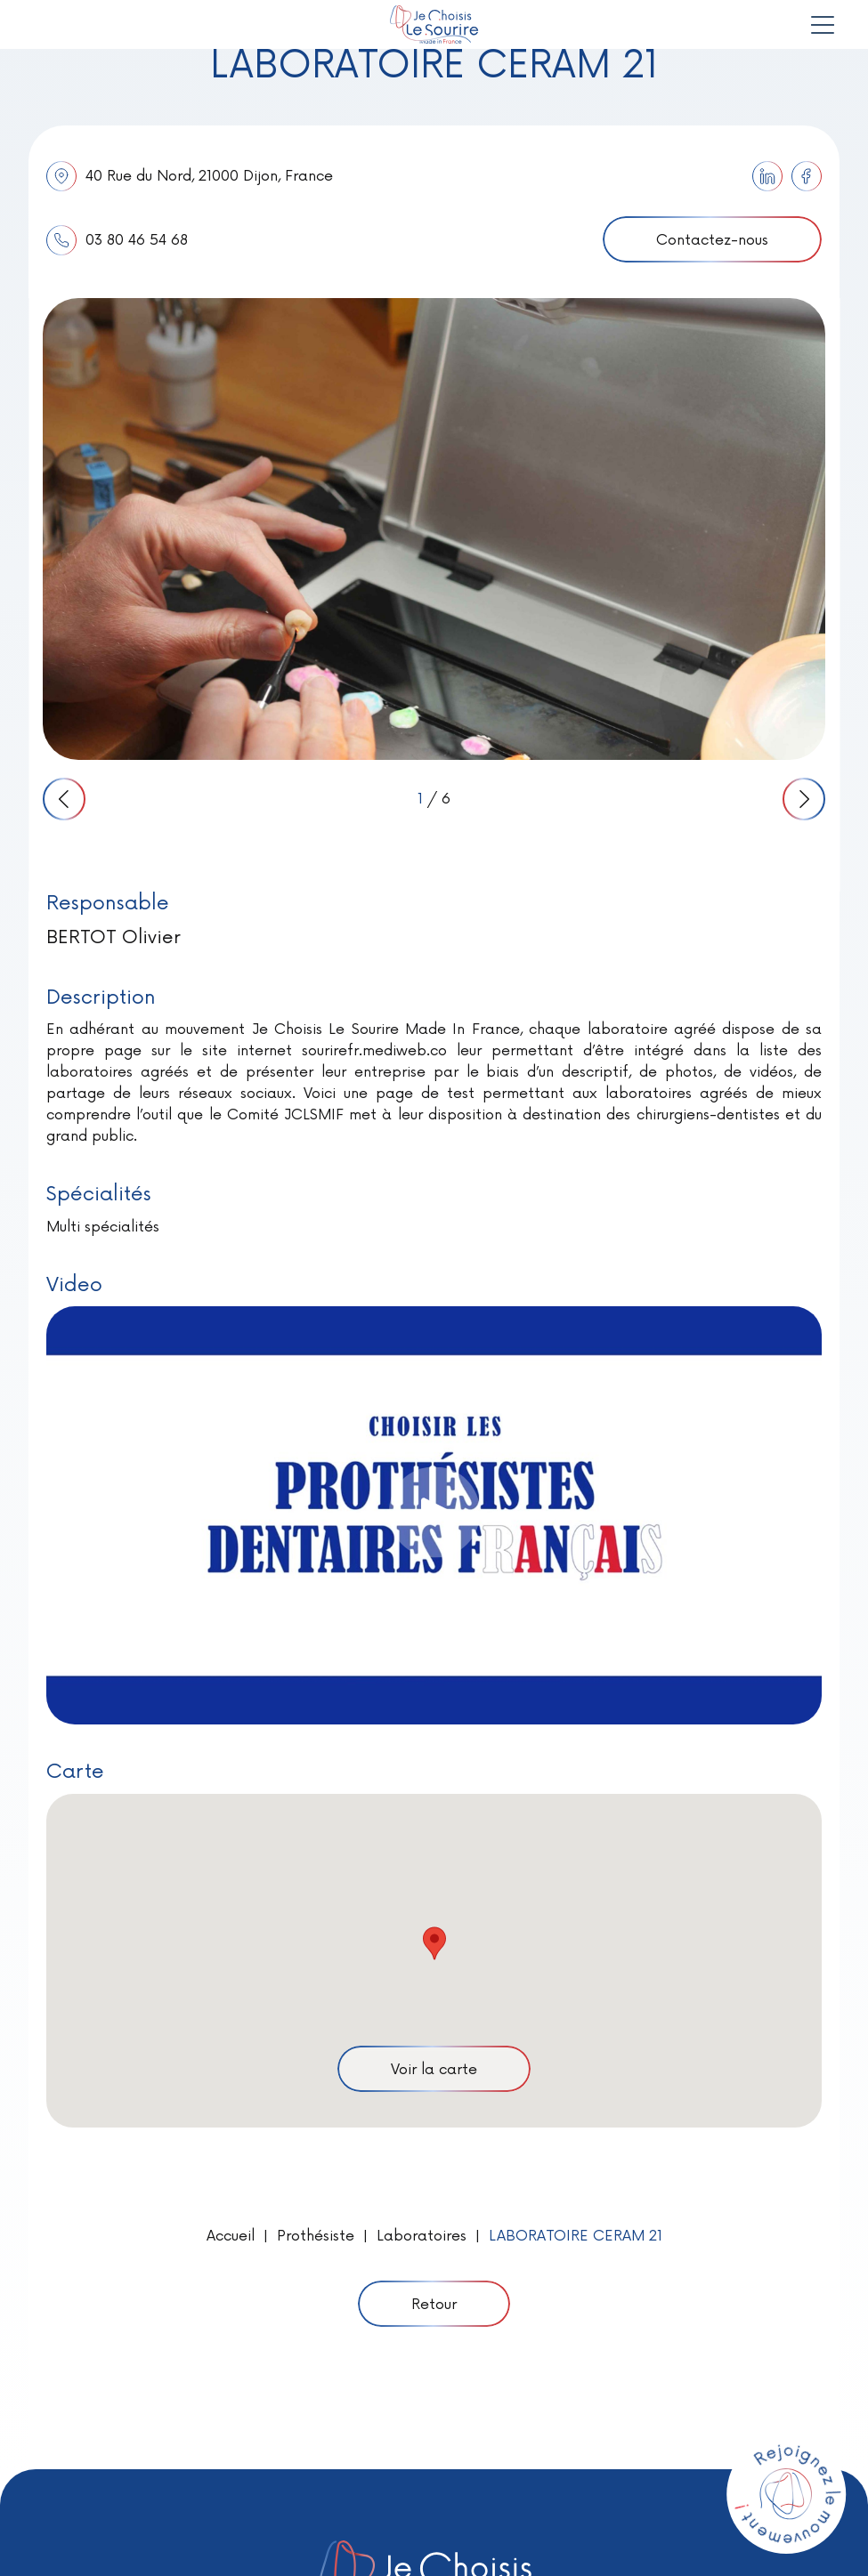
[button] (434, 1943)
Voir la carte (434, 2070)
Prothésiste (315, 2236)
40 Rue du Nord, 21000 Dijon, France (189, 176)
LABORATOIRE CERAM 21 (575, 2236)
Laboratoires (421, 2236)
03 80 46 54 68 (117, 240)
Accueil (231, 2236)
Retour (434, 2305)
